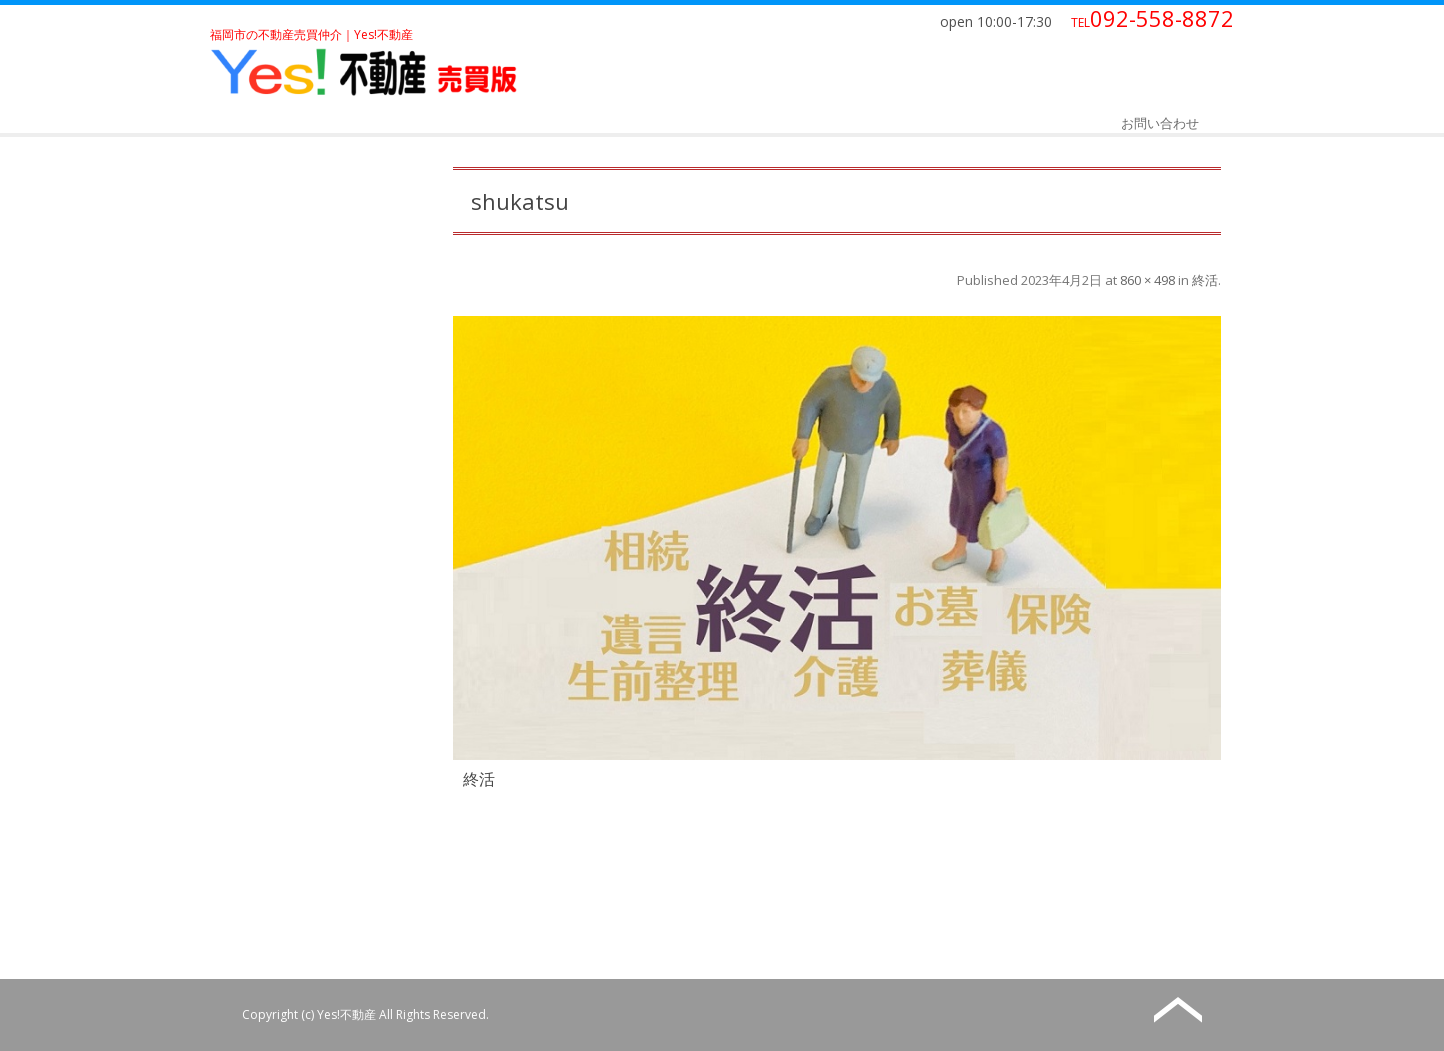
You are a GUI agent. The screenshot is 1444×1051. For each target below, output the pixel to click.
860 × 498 (1147, 280)
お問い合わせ (1160, 123)
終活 (1205, 280)
